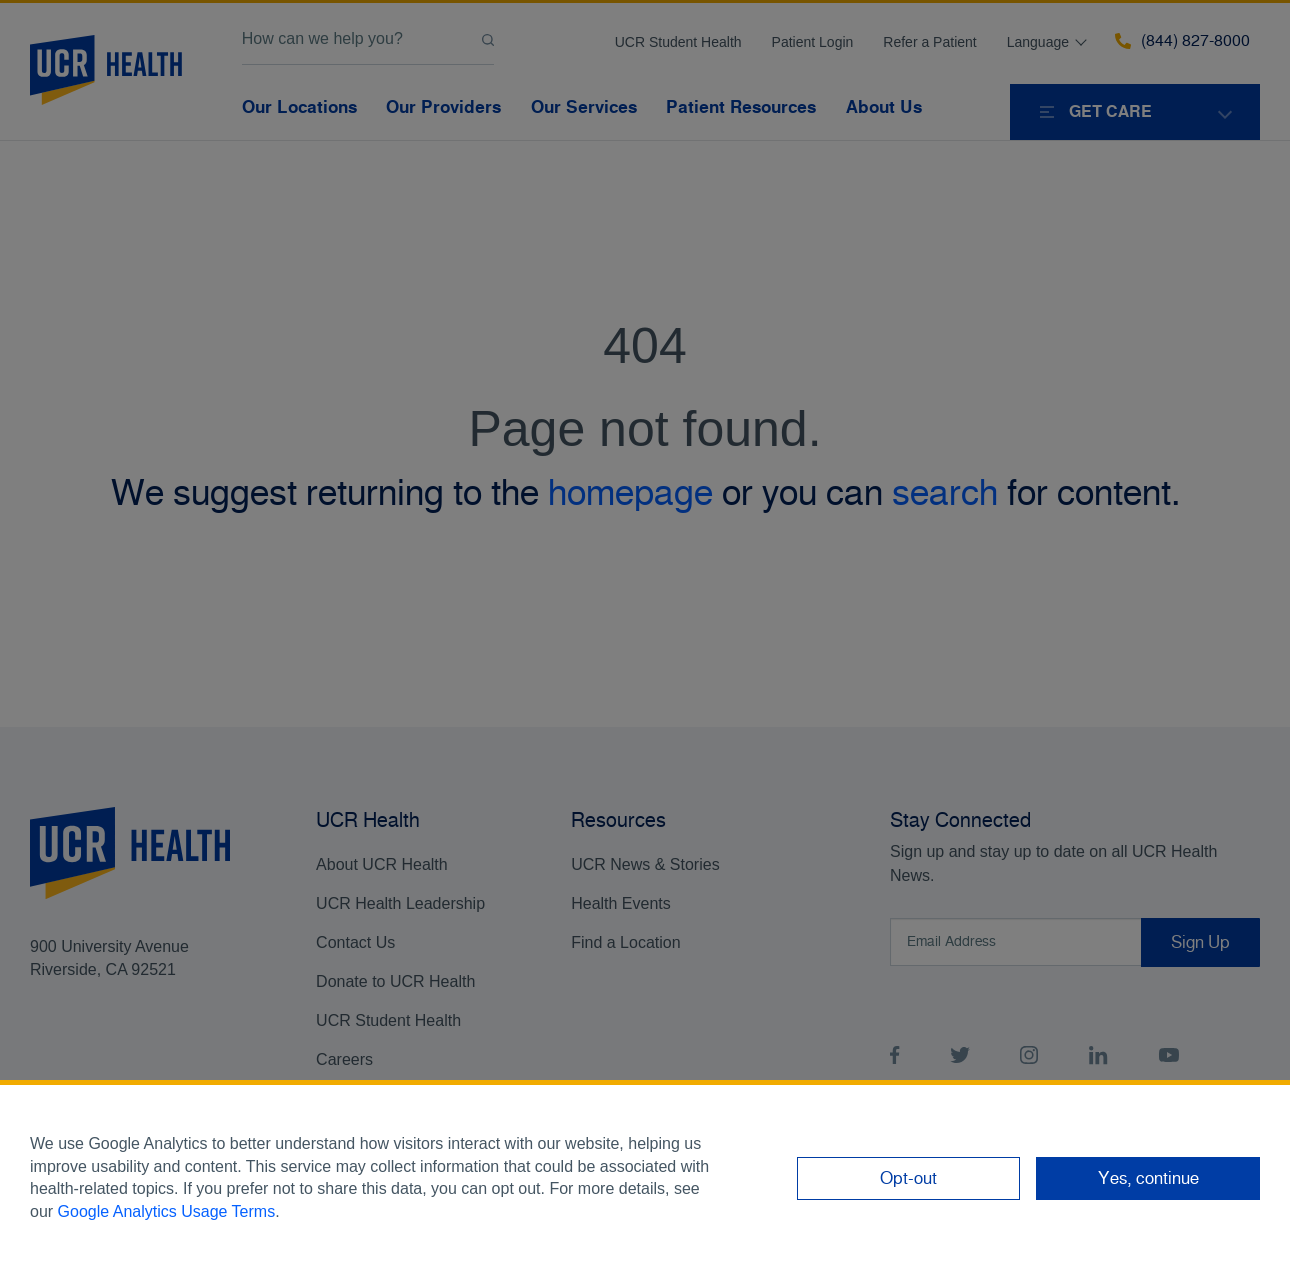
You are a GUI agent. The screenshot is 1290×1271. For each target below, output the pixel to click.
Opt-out (908, 1178)
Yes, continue (1148, 1178)
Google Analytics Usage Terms (167, 1211)
